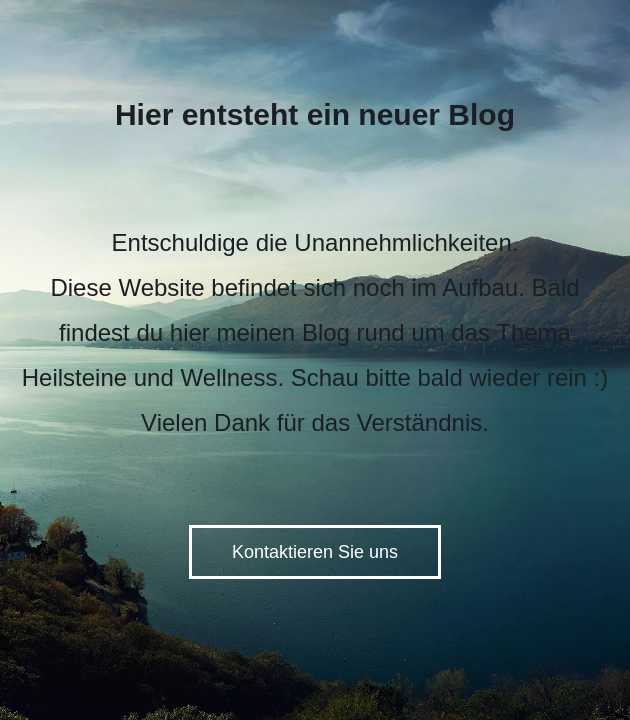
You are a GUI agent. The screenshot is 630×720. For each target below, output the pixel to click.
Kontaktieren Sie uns (315, 552)
